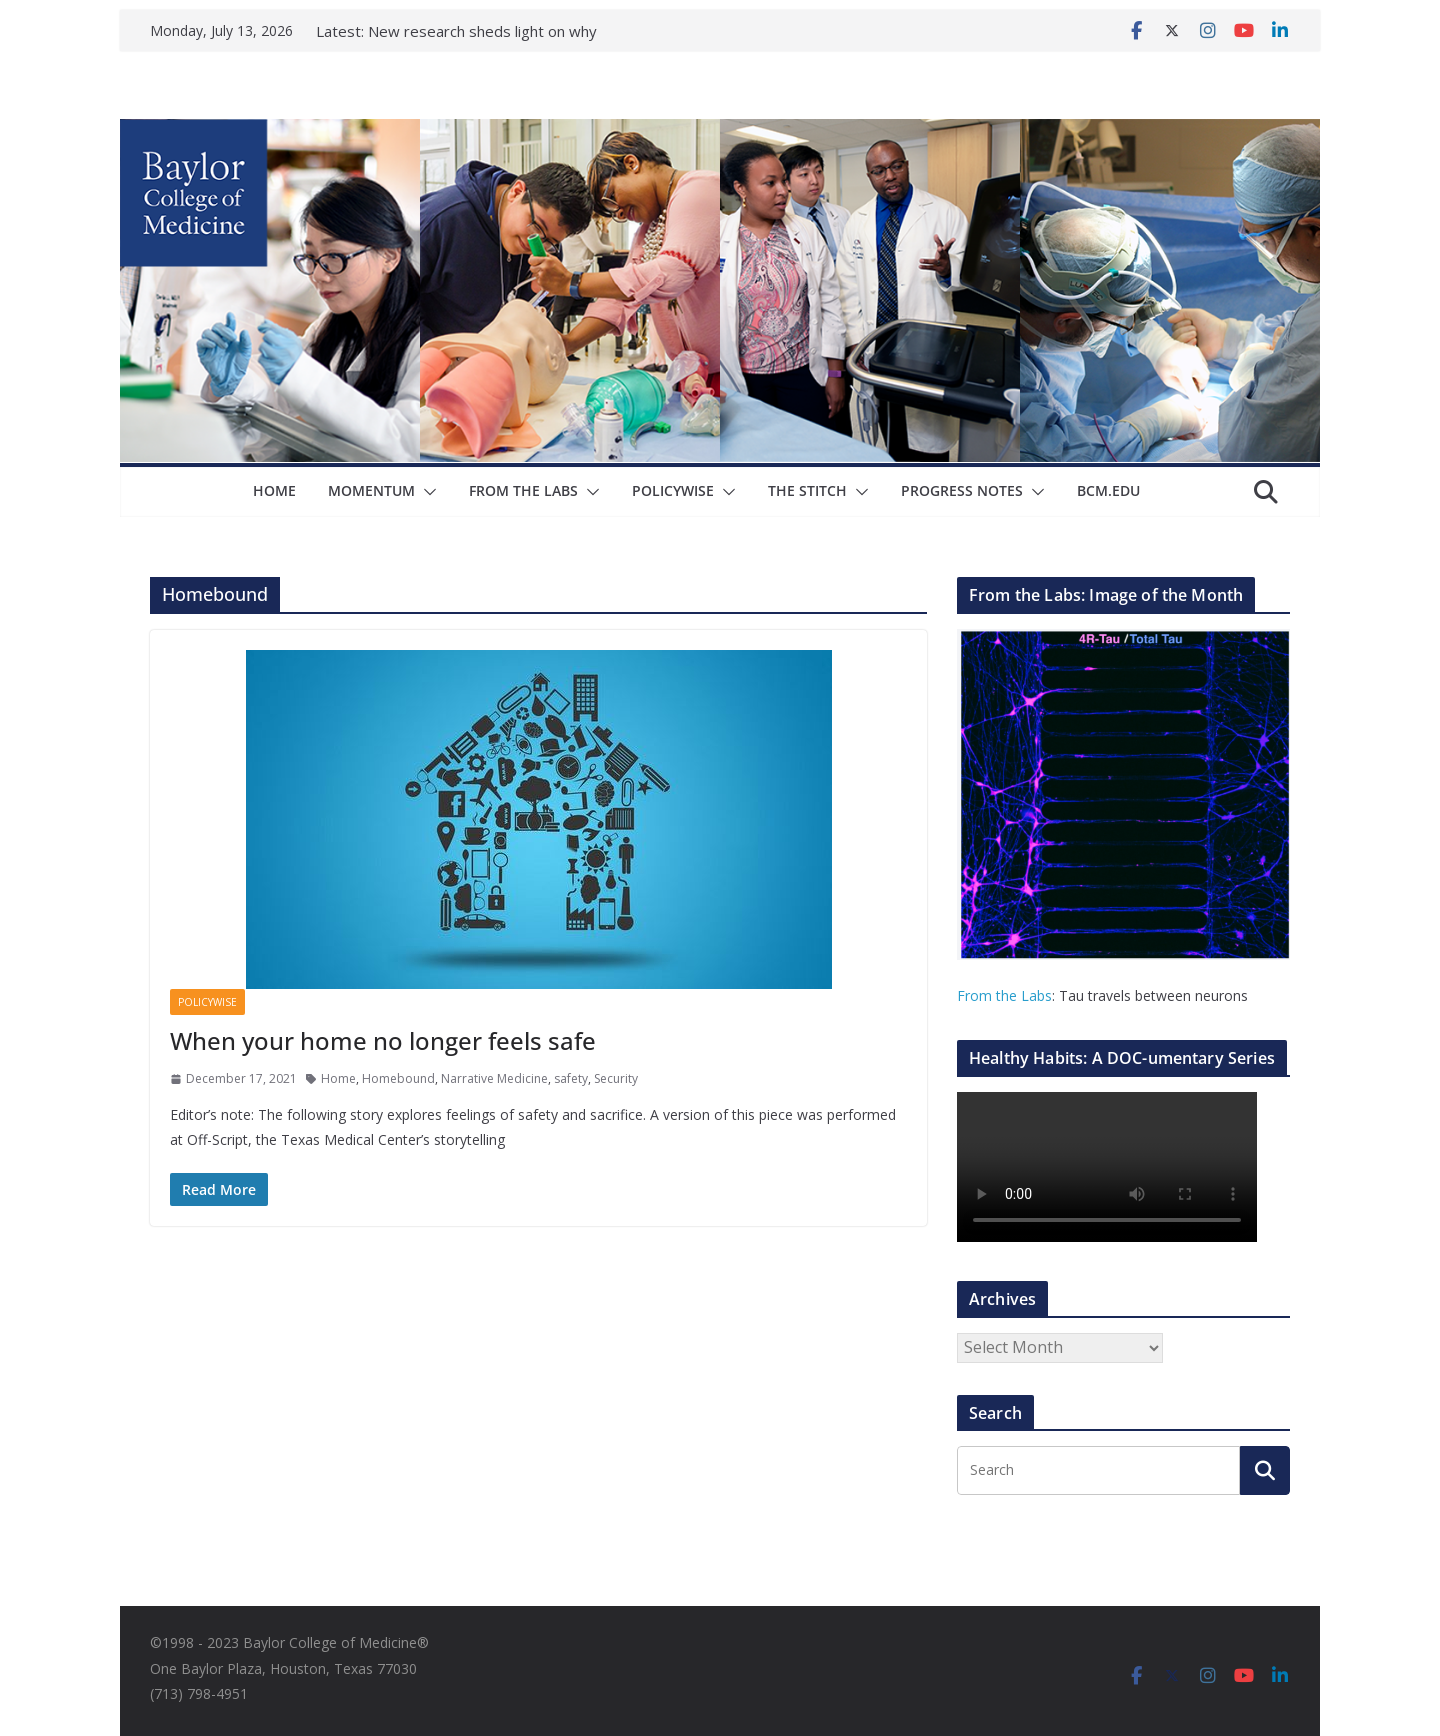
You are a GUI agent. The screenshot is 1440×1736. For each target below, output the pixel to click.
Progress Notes (962, 490)
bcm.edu (1108, 490)
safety (571, 1078)
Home (274, 490)
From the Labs (1004, 995)
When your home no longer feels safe (383, 1040)
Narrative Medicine (494, 1078)
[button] (426, 492)
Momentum (371, 490)
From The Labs (523, 490)
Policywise (673, 490)
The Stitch (807, 490)
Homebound (398, 1078)
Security (616, 1078)
